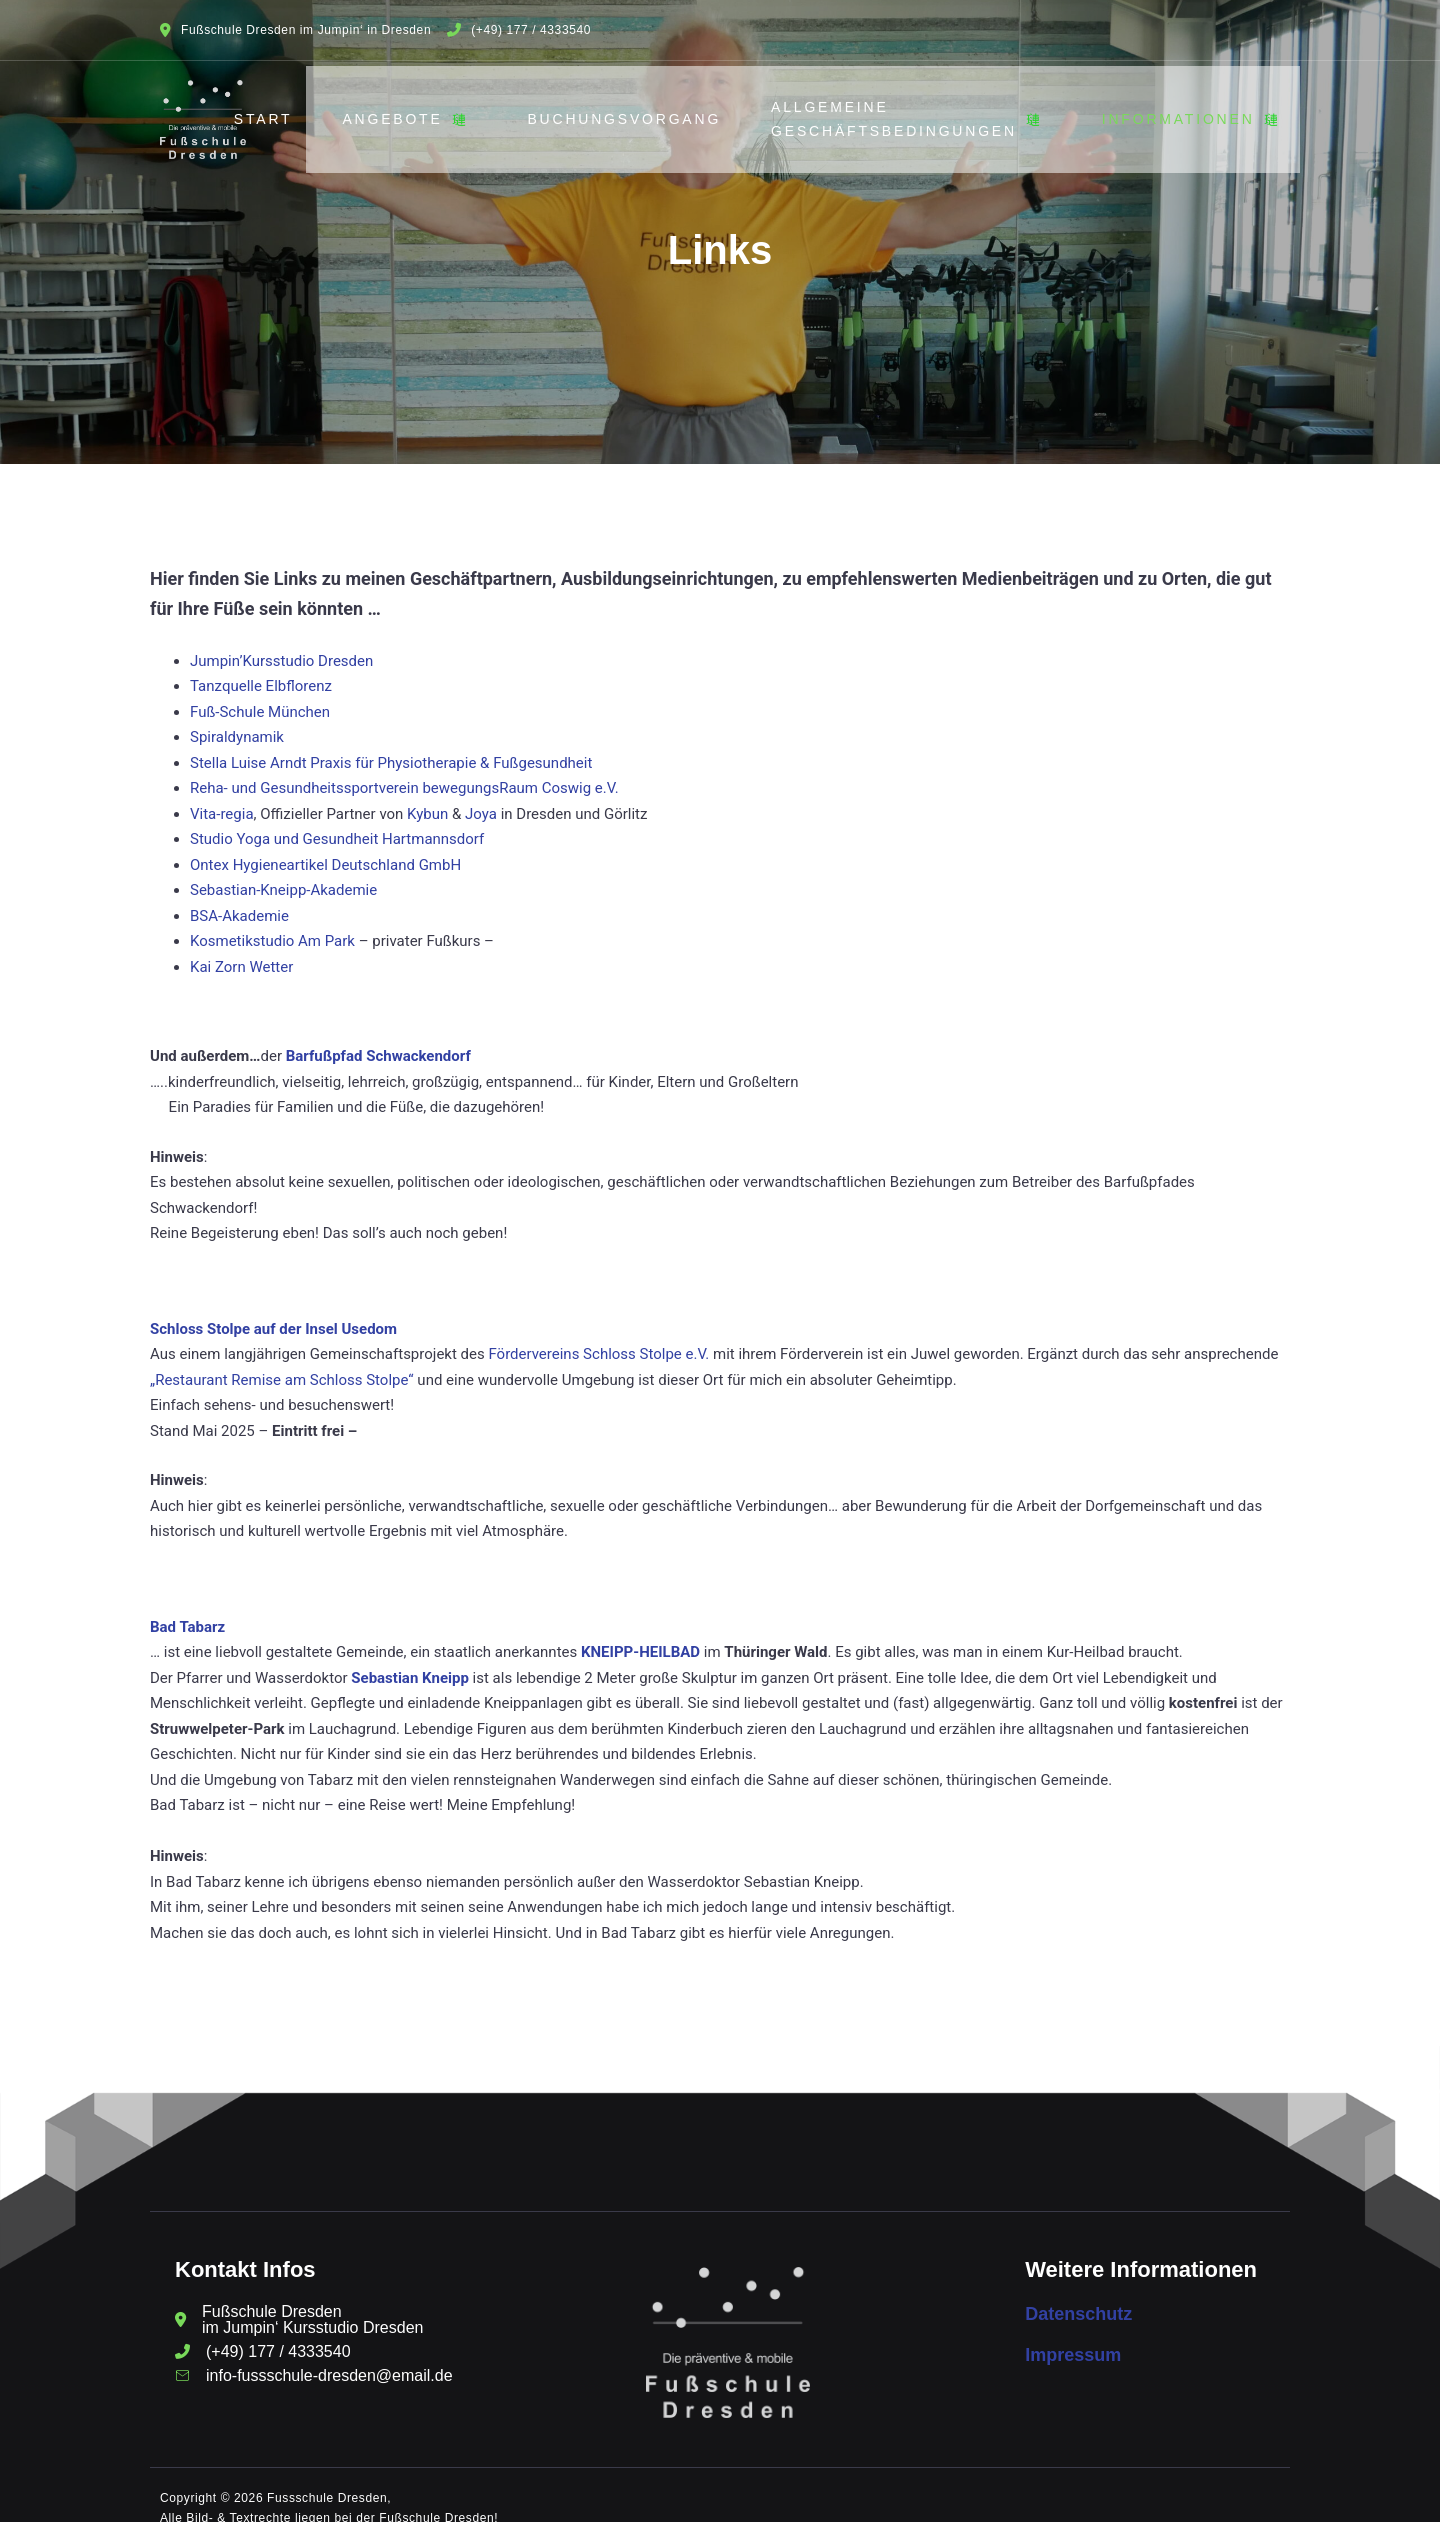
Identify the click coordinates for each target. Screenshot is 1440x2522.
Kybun (429, 793)
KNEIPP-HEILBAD (640, 1631)
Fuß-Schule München (260, 691)
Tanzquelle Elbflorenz (261, 665)
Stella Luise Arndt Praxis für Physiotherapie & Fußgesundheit (391, 742)
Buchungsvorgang (635, 108)
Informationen (1206, 109)
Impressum (1073, 2334)
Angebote (420, 109)
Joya (483, 793)
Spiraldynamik (237, 716)
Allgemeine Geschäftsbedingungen (922, 108)
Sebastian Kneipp (410, 1657)
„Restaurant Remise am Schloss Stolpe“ (282, 1359)
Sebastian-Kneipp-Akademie (283, 869)
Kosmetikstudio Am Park (272, 920)
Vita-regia (222, 793)
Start (273, 108)
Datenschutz (1078, 2292)
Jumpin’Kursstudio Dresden (281, 640)
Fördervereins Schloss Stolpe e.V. (598, 1333)
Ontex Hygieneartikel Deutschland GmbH (325, 844)
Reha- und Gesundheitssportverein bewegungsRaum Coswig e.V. (404, 767)
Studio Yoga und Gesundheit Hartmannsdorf (337, 818)
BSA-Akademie (239, 895)
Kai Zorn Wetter (241, 946)
